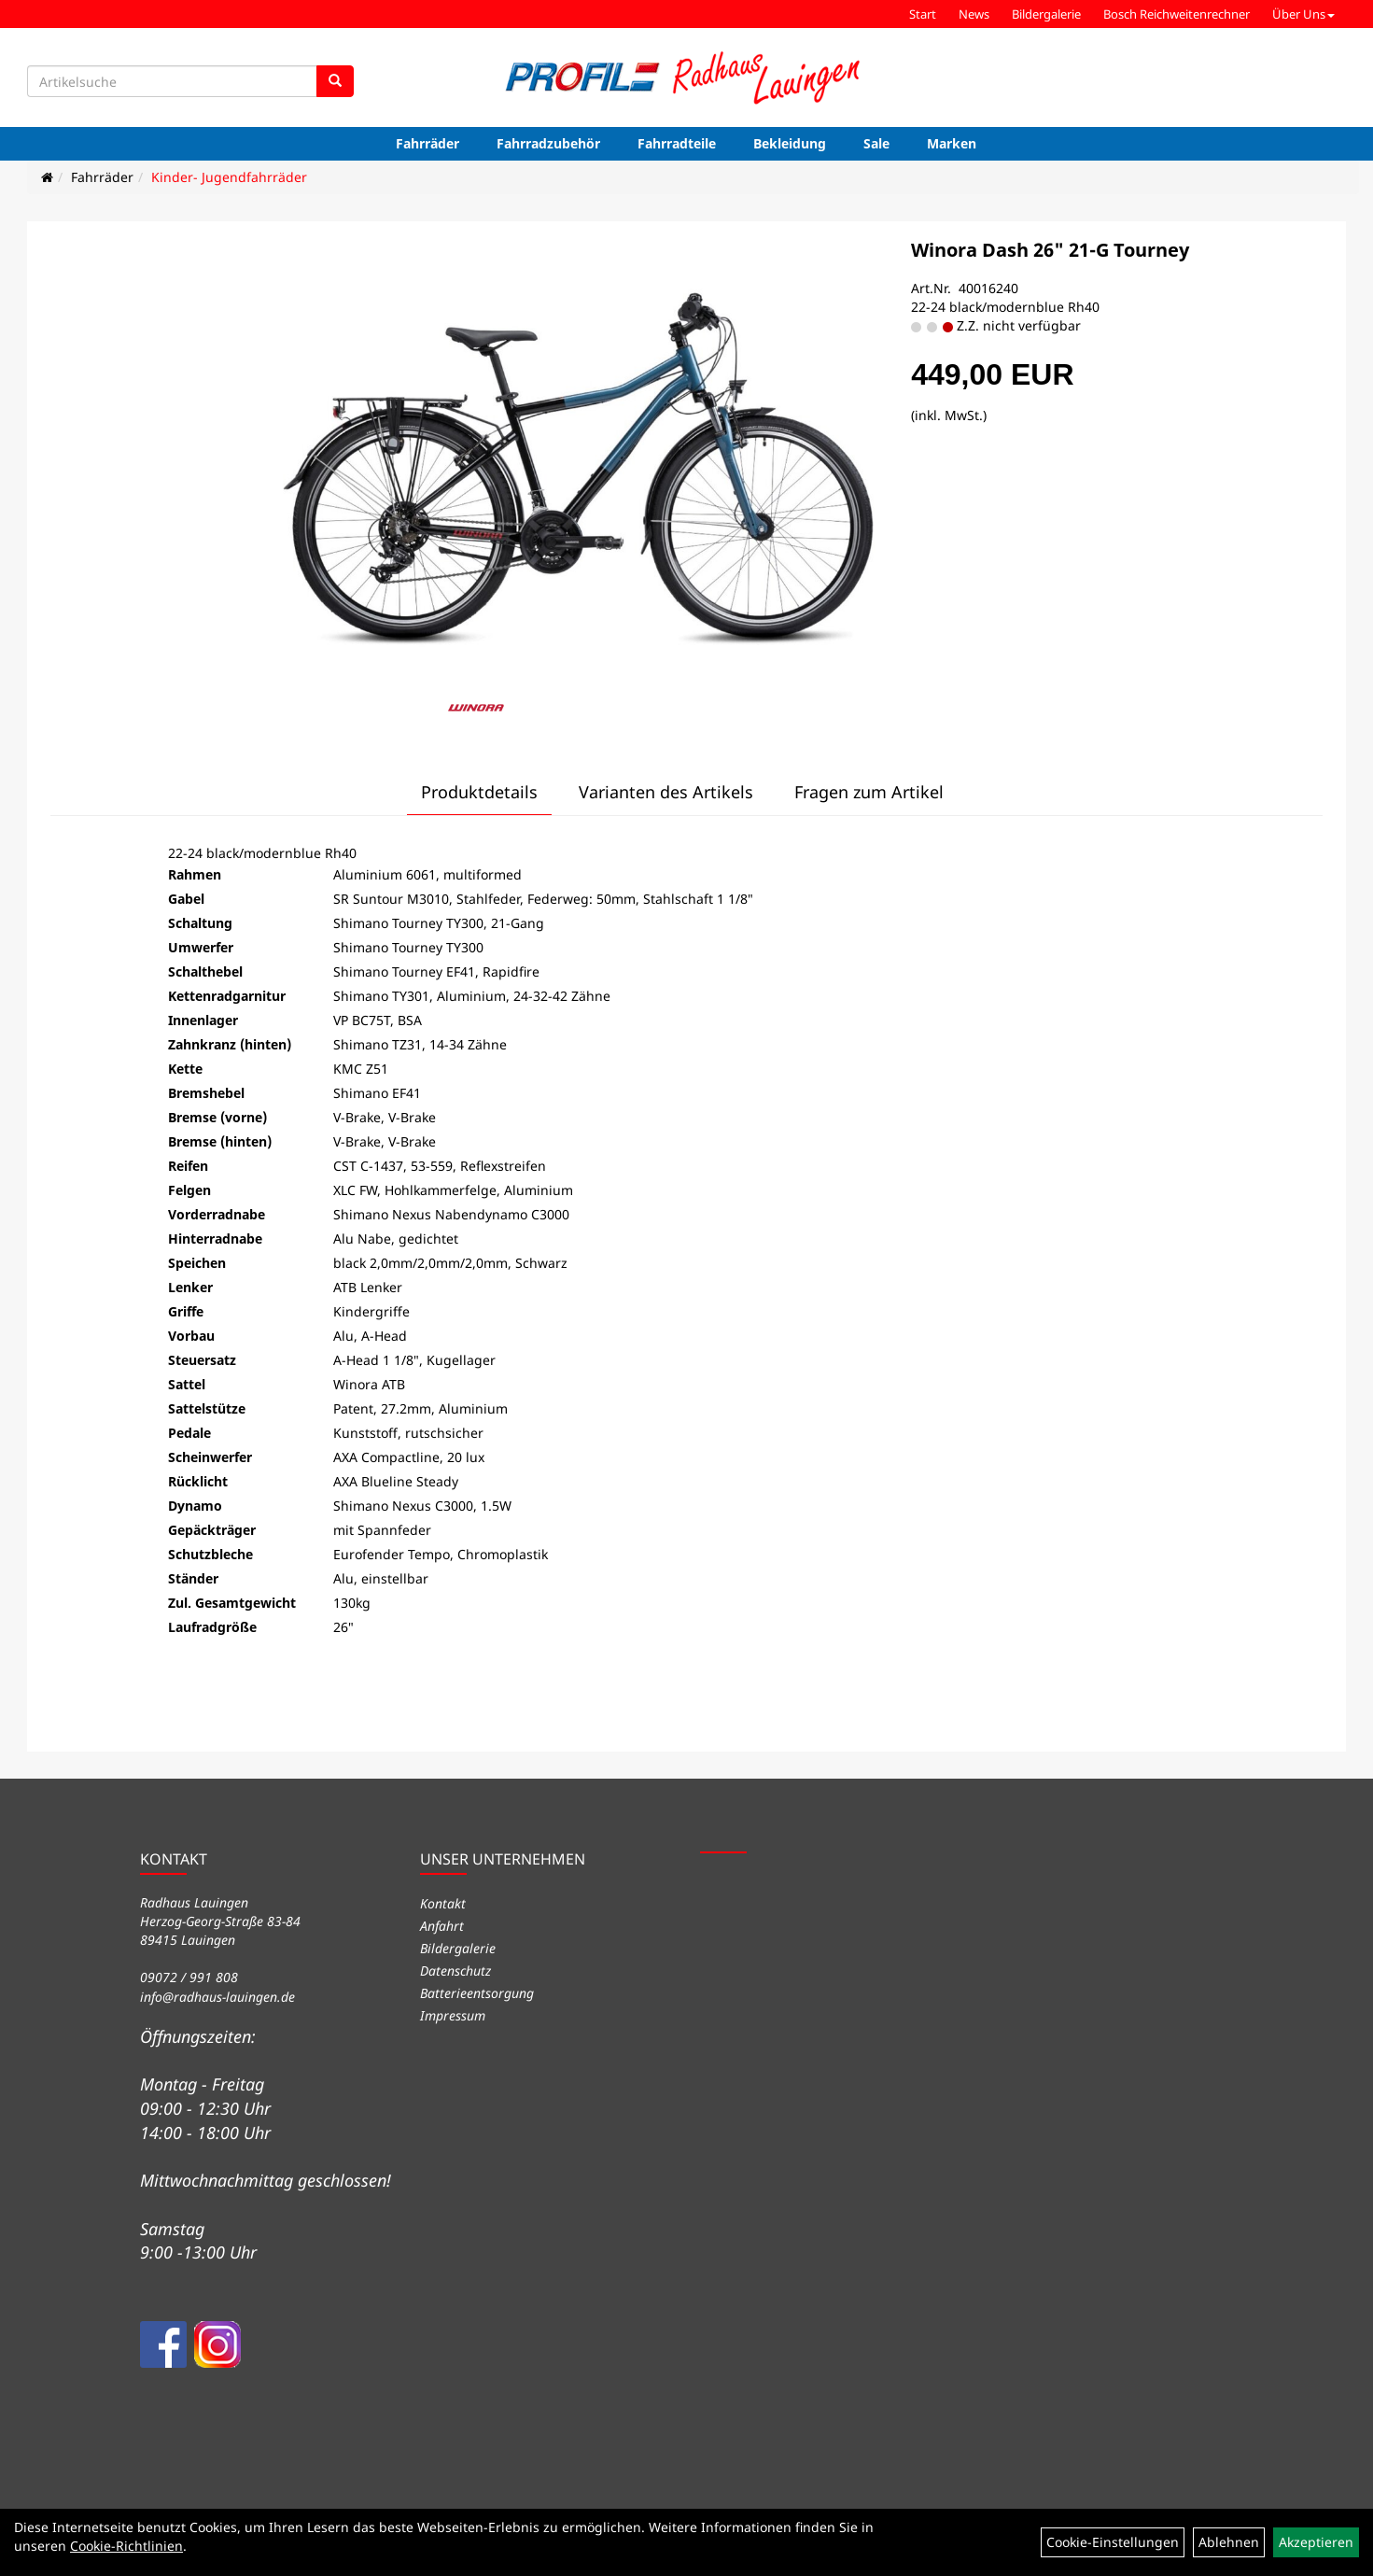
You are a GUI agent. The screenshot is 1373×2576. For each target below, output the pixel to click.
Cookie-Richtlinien (126, 2546)
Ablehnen (1228, 2542)
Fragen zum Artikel (869, 792)
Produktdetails (479, 792)
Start (922, 14)
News (974, 14)
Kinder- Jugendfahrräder (229, 177)
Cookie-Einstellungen (1112, 2542)
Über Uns (1303, 14)
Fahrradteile (676, 143)
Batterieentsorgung (477, 1993)
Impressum (452, 2015)
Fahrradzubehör (548, 143)
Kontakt (443, 1903)
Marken (951, 143)
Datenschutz (455, 1970)
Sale (876, 143)
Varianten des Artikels (666, 792)
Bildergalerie (1046, 14)
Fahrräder (427, 143)
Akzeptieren (1316, 2542)
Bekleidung (789, 143)
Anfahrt (442, 1926)
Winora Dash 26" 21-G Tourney (1050, 249)
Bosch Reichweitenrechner (1176, 14)
